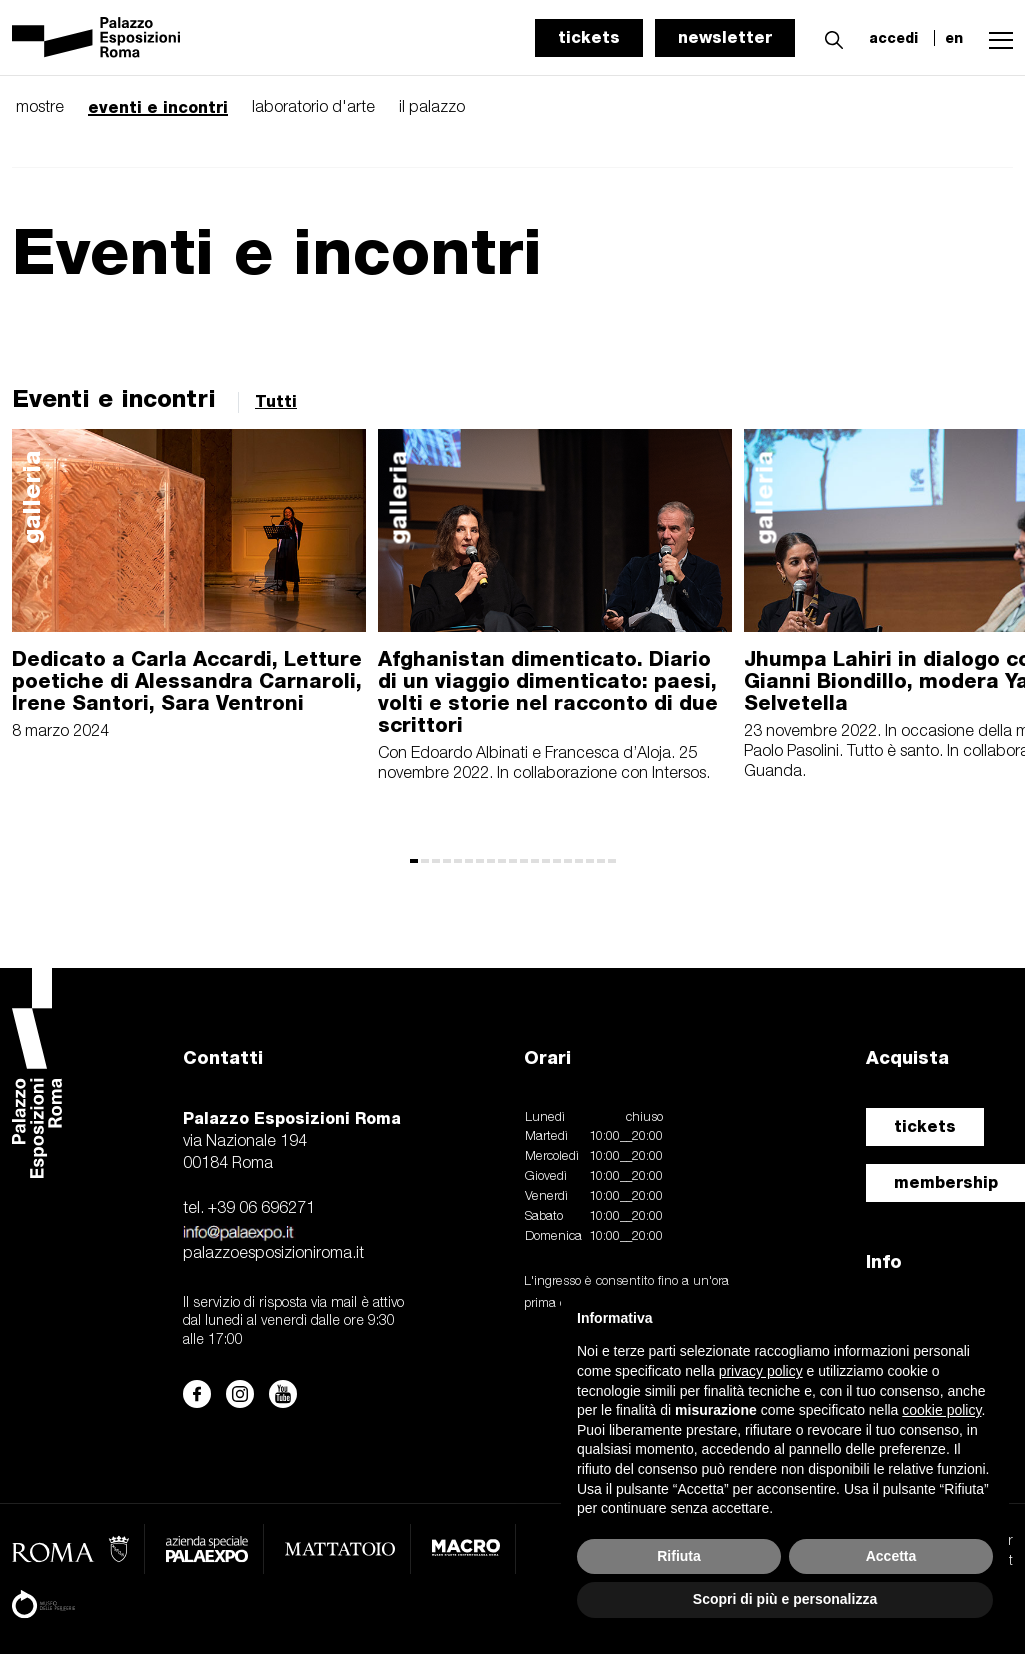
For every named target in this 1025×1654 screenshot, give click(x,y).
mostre (40, 108)
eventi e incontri (158, 107)
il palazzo (432, 108)
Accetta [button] (891, 1556)
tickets (589, 37)
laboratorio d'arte (313, 108)
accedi (893, 38)
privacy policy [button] (761, 1371)
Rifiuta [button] (679, 1556)
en (954, 38)
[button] (829, 37)
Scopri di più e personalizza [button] (785, 1599)
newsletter (725, 37)
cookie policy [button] (941, 1410)
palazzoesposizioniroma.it (273, 1254)
